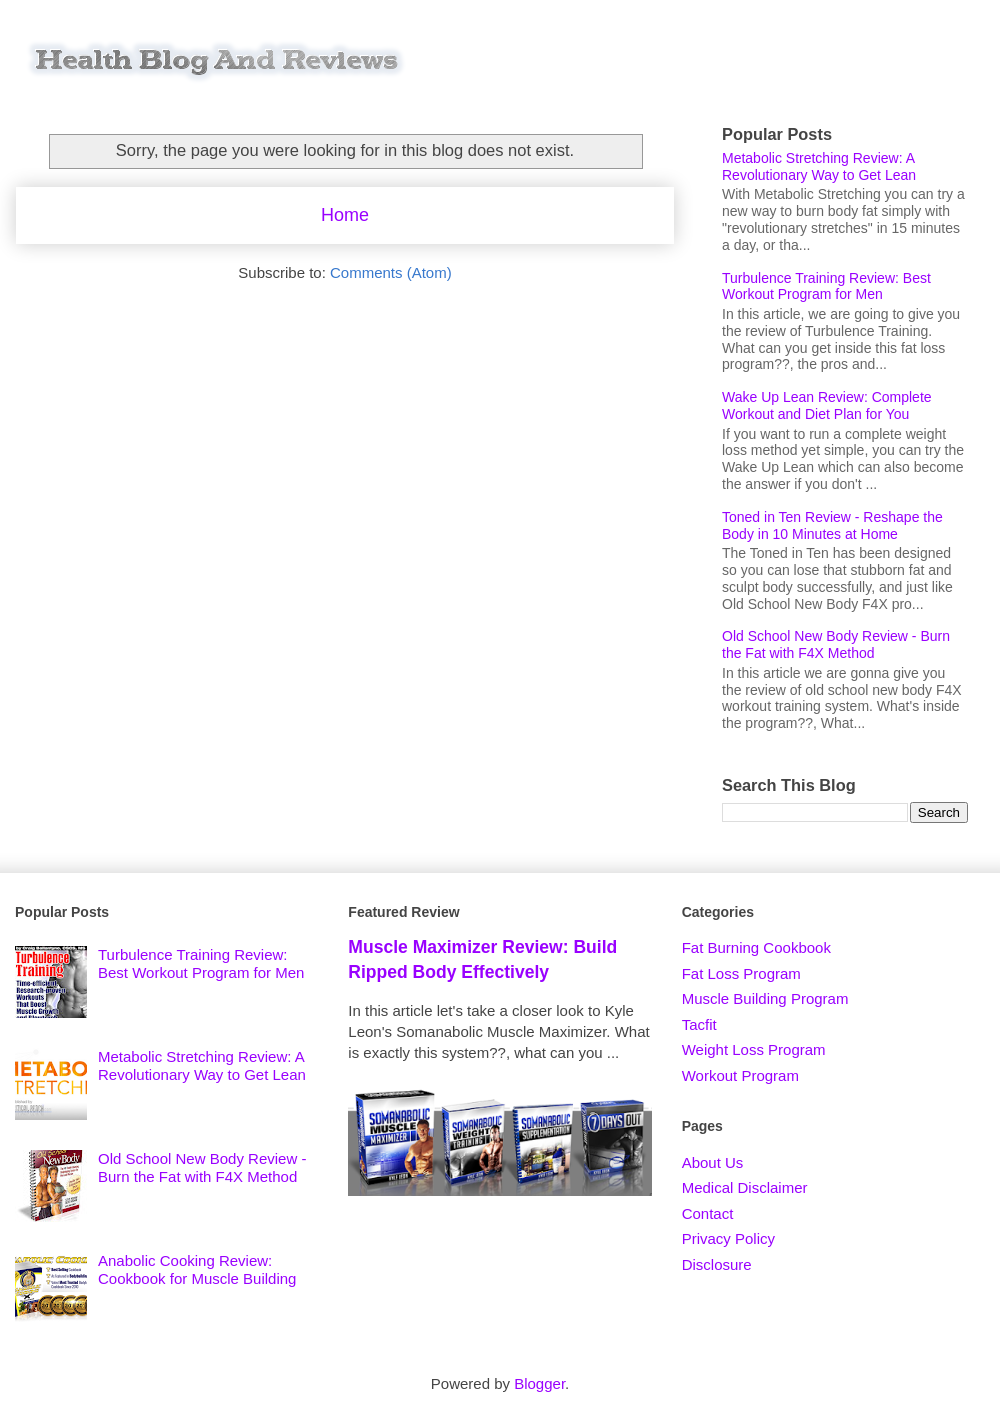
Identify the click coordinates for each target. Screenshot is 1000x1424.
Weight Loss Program (754, 1049)
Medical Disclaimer (745, 1187)
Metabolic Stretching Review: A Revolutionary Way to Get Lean (819, 166)
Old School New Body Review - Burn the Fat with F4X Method (836, 644)
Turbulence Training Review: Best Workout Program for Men (826, 286)
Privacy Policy (728, 1238)
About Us (713, 1162)
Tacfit (699, 1024)
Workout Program (740, 1075)
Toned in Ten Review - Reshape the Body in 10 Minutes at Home (832, 525)
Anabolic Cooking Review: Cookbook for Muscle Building (197, 1269)
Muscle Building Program (765, 998)
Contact (708, 1213)
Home (345, 215)
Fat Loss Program (741, 973)
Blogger (539, 1383)
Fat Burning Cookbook (756, 947)
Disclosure (717, 1264)
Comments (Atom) (391, 272)
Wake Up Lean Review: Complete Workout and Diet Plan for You (827, 405)
